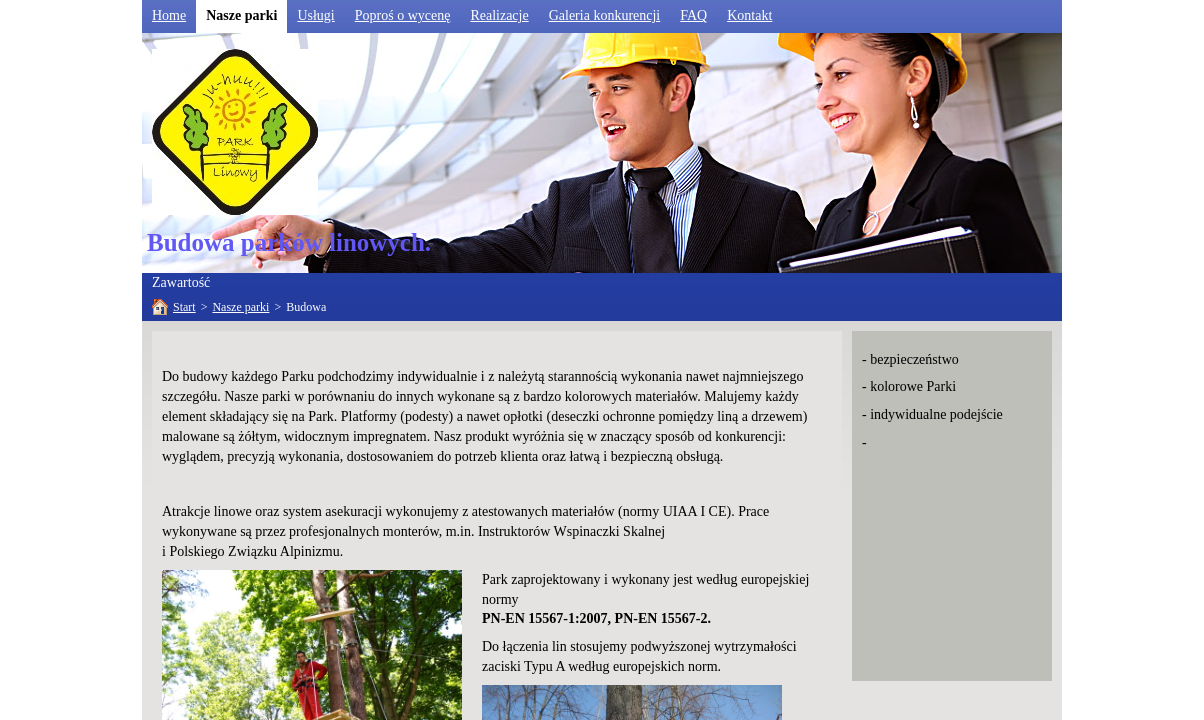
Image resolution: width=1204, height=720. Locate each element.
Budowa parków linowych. (289, 242)
